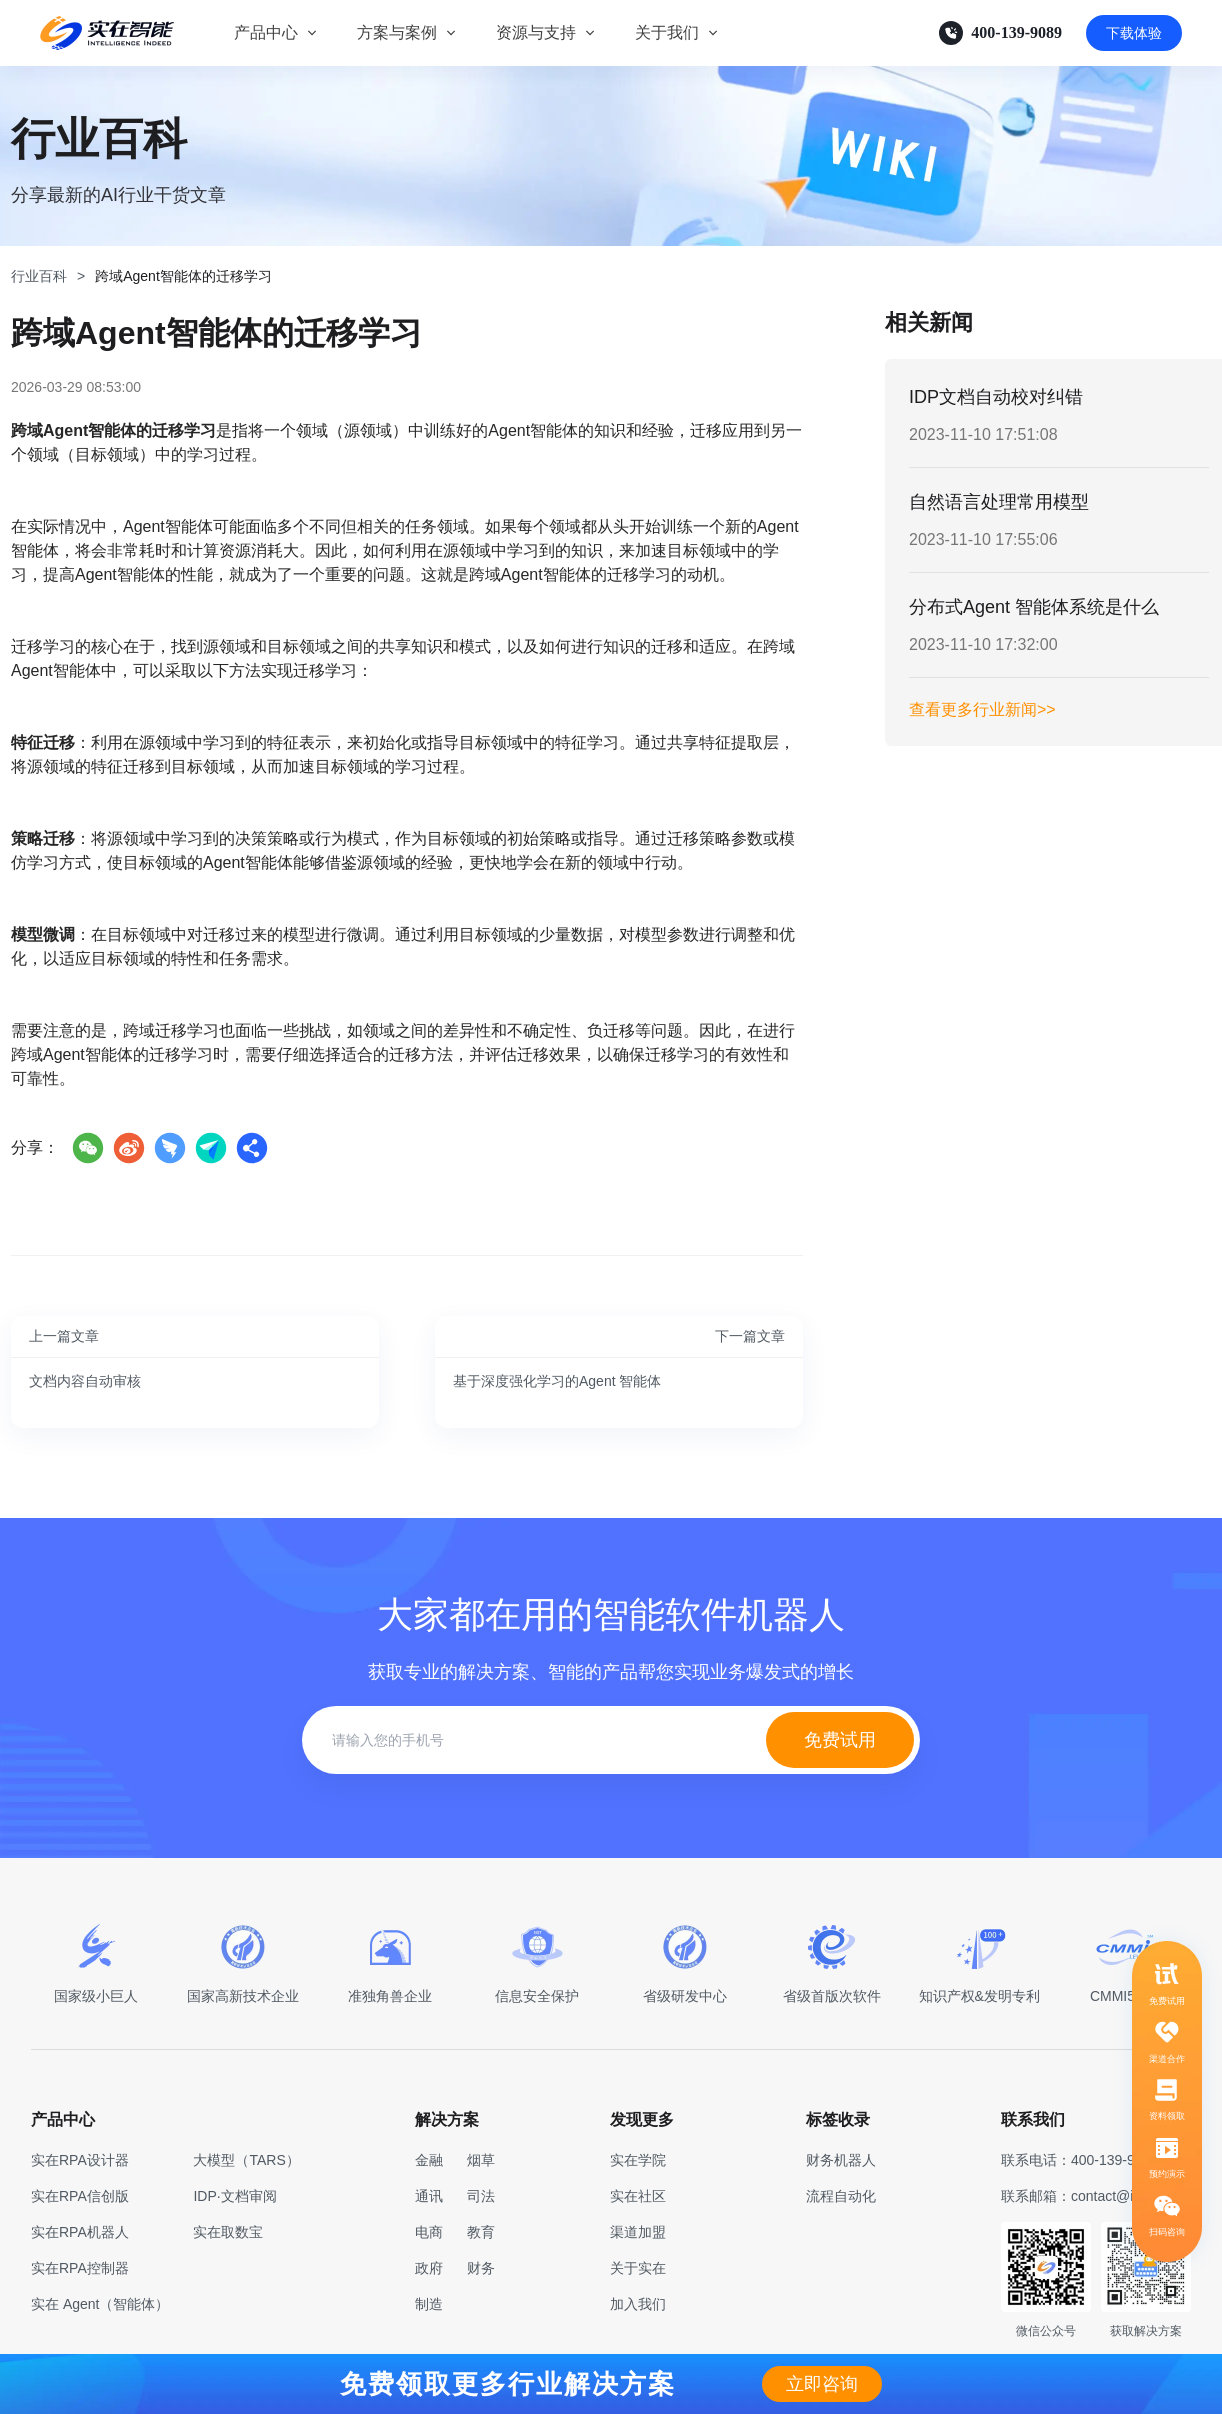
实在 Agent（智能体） (100, 2304)
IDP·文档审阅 (234, 2196)
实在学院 (638, 2160)
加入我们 (638, 2304)
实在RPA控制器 (80, 2268)
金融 (429, 2160)
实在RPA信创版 (80, 2196)
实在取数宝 (228, 2232)
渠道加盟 (638, 2232)
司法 (481, 2196)
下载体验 (1134, 33)
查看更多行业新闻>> (982, 709)
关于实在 (638, 2268)
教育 (481, 2232)
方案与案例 (397, 32)
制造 (429, 2304)
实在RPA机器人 (80, 2232)
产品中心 (266, 32)
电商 (429, 2232)
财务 (481, 2268)
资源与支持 (536, 32)
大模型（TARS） (246, 2160)
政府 (429, 2268)
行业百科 (39, 276)
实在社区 (638, 2196)
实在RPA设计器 (80, 2160)
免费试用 (840, 1740)
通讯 (429, 2196)
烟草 (481, 2160)
